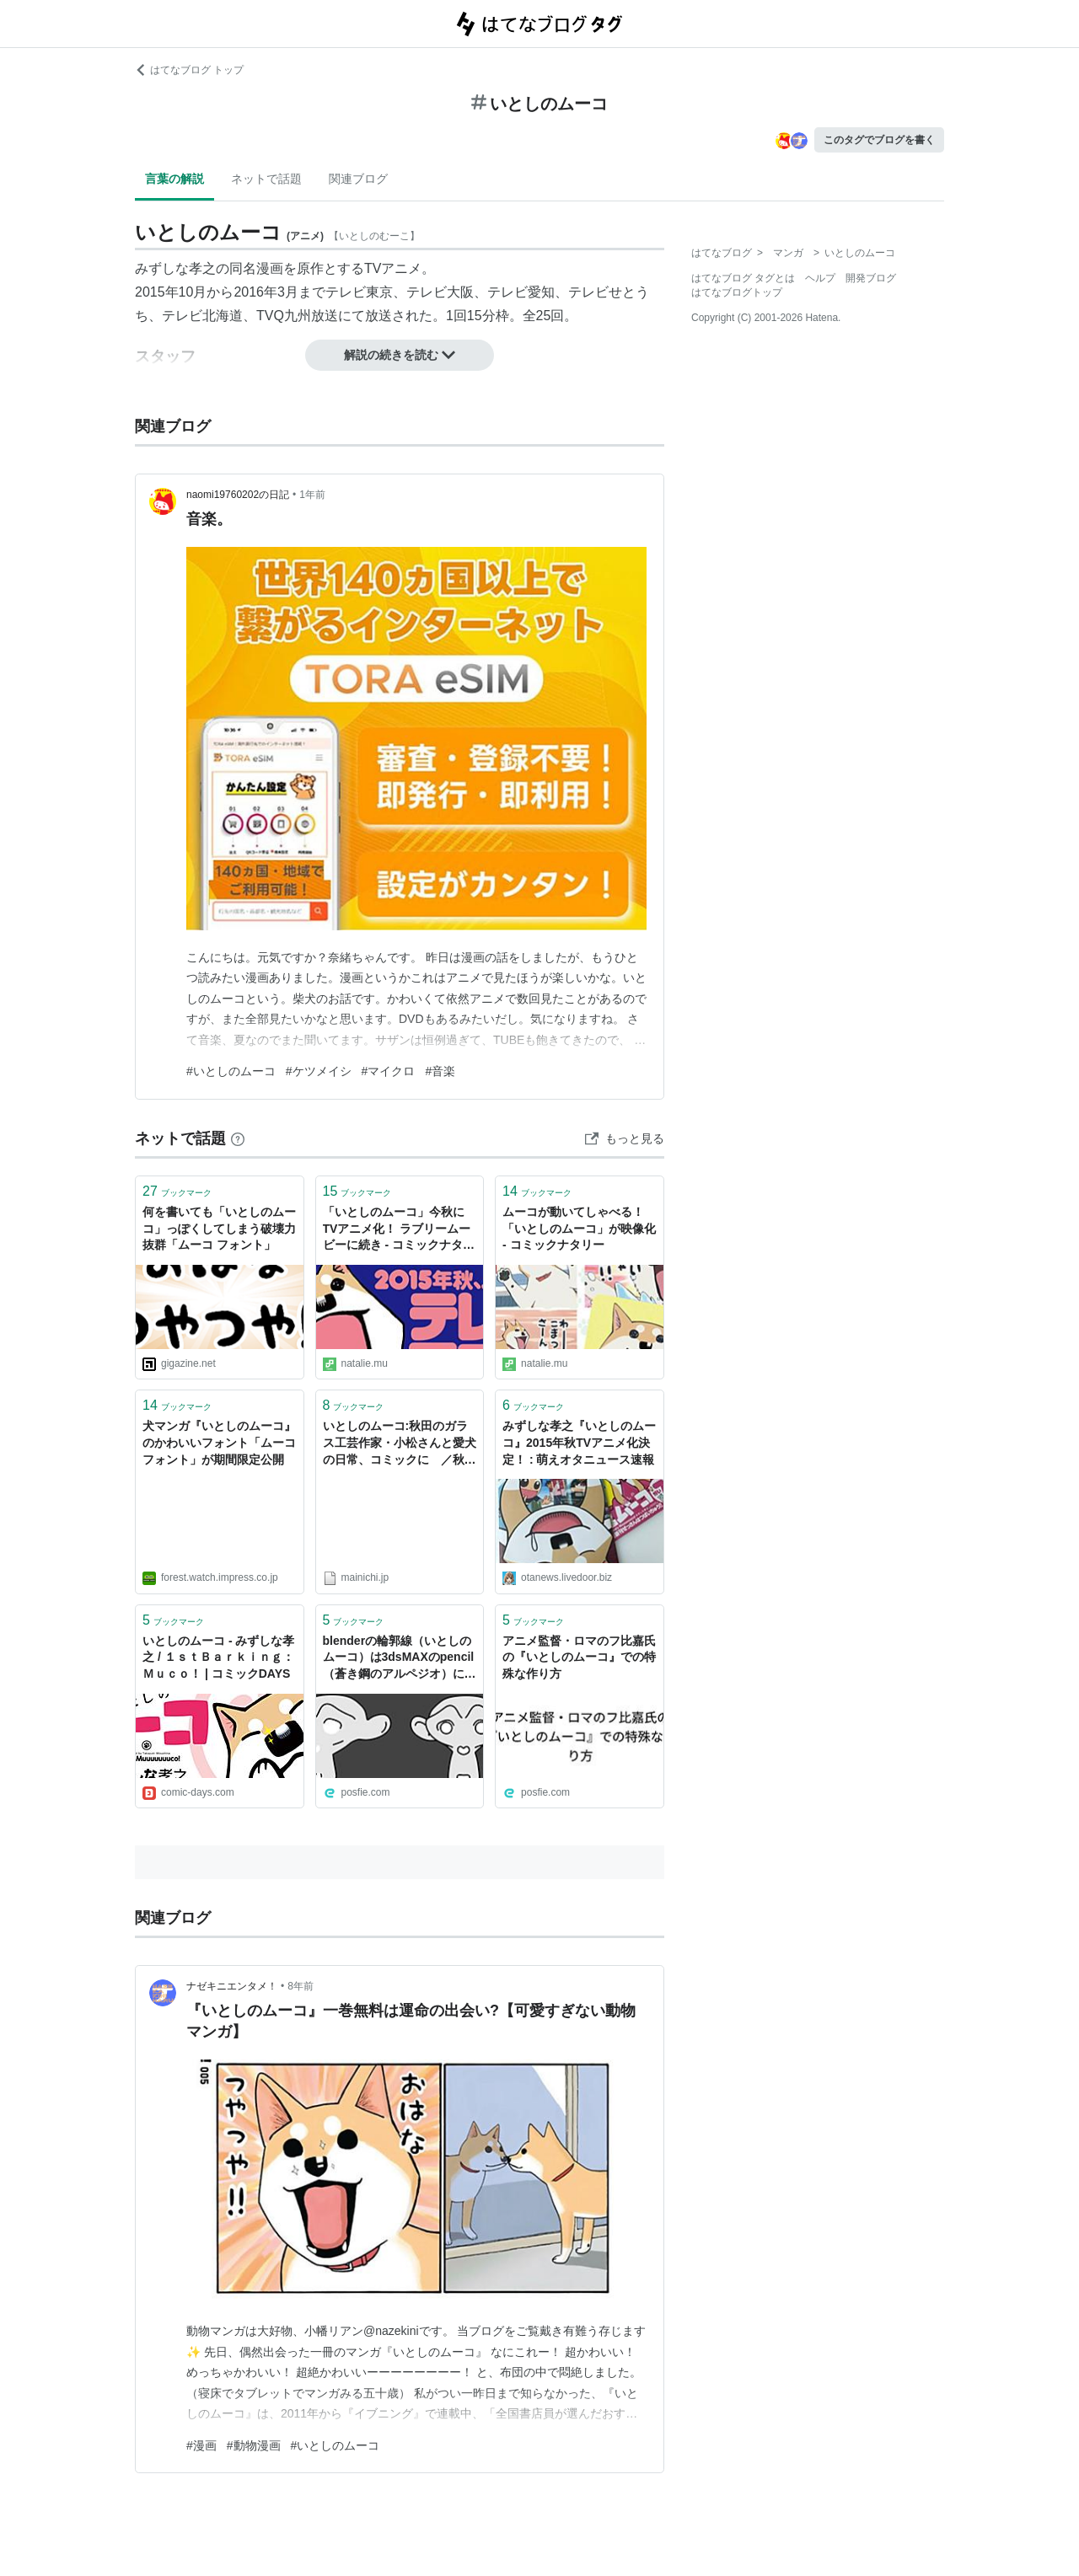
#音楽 (440, 1071)
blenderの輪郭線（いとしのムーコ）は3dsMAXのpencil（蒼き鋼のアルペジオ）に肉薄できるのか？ (399, 1659)
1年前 (312, 495)
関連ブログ (358, 178)
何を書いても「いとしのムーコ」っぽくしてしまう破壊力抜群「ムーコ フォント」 (219, 1228)
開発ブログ (870, 278)
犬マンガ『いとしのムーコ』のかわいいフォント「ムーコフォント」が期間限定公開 (219, 1442)
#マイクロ (389, 1071)
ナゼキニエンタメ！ (231, 1986)
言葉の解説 (174, 178)
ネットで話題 (266, 178)
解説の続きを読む (399, 354)
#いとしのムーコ (231, 1071)
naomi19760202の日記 (237, 495)
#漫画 (201, 2445)
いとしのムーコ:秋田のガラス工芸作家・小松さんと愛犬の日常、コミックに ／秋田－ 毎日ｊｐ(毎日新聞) (399, 1444)
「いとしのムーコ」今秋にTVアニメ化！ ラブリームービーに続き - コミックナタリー (399, 1230)
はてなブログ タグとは (743, 278)
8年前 (300, 1986)
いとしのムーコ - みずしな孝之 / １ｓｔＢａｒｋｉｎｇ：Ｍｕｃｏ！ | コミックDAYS (218, 1657)
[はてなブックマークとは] (237, 1138)
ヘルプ (820, 278)
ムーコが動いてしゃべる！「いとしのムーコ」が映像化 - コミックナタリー (579, 1228)
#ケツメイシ (319, 1071)
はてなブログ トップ (189, 70)
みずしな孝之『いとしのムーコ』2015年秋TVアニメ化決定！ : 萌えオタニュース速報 (579, 1442)
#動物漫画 (254, 2445)
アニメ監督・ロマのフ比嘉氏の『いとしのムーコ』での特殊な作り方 (579, 1657)
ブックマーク (177, 1191)
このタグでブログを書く (879, 140)
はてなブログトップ (736, 292)
